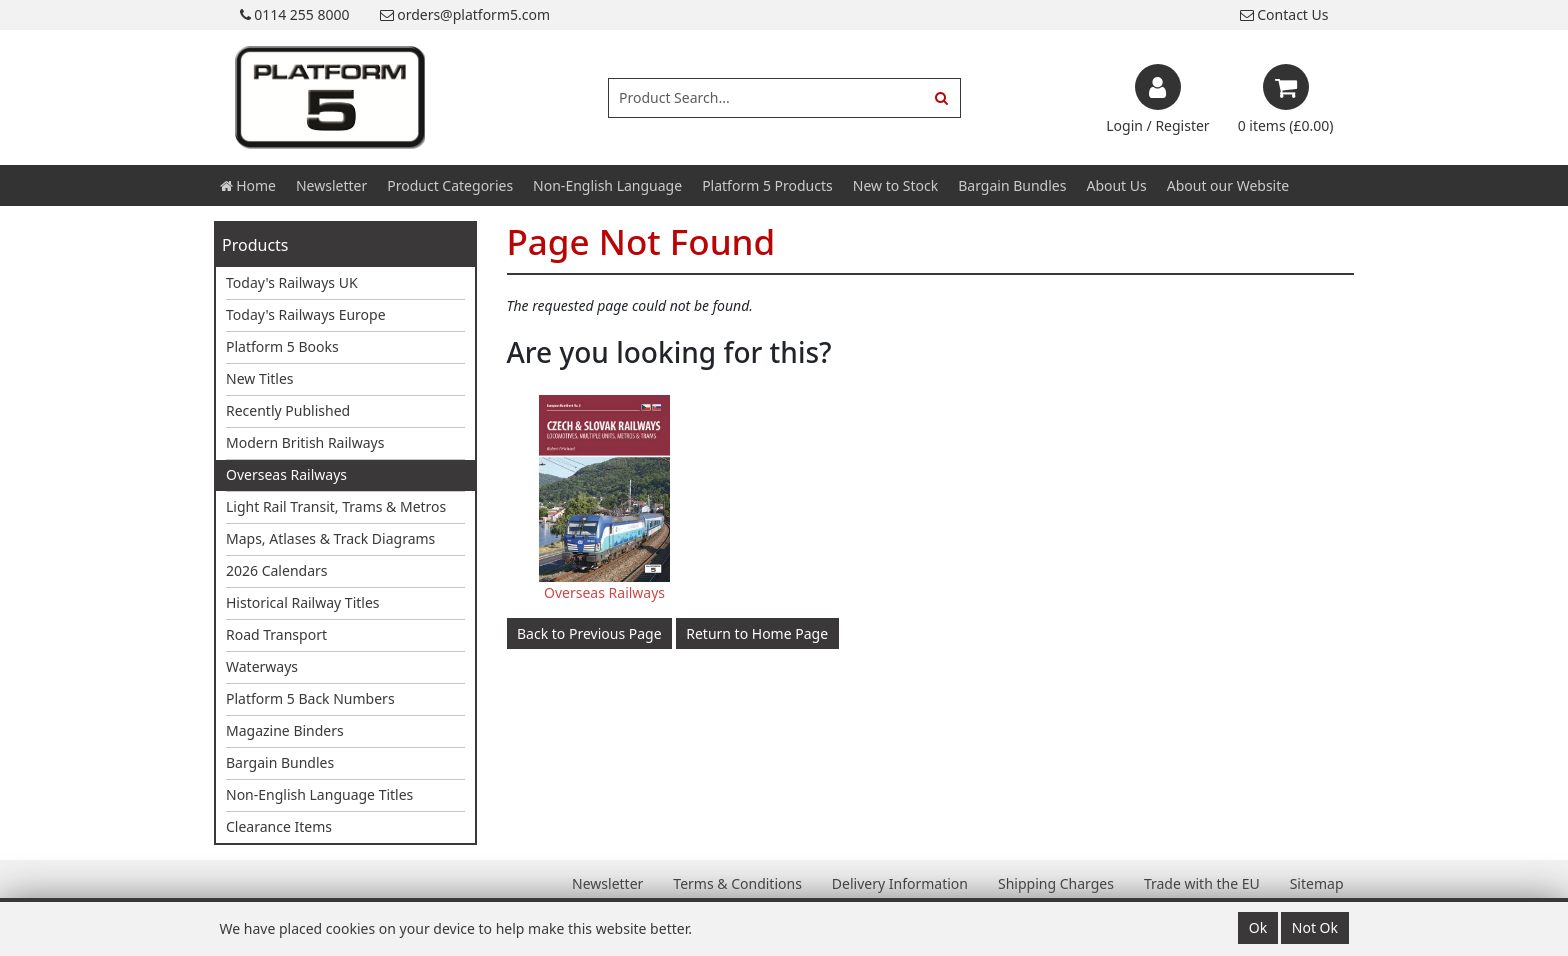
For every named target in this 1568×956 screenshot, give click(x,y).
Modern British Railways (305, 442)
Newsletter (331, 185)
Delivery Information (900, 883)
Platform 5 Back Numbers (310, 698)
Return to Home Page (757, 633)
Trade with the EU (1202, 883)
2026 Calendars (277, 570)
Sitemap (1317, 883)
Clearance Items (279, 826)
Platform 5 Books (282, 346)
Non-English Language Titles (319, 794)
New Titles (260, 378)
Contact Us (1284, 14)
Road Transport (276, 634)
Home (248, 185)
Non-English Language (607, 185)
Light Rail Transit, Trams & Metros (336, 506)
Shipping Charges (1056, 883)
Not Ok (1315, 927)
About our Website (1228, 185)
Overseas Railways (286, 474)
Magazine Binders (285, 730)
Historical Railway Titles (303, 602)
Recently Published (288, 410)
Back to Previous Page (589, 633)
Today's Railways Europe (306, 314)
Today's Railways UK (292, 282)
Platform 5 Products (767, 185)
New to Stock (895, 185)
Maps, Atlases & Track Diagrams (330, 538)
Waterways (262, 666)
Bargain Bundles (1012, 185)
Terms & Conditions (737, 883)
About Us (1116, 185)
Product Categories (450, 185)
